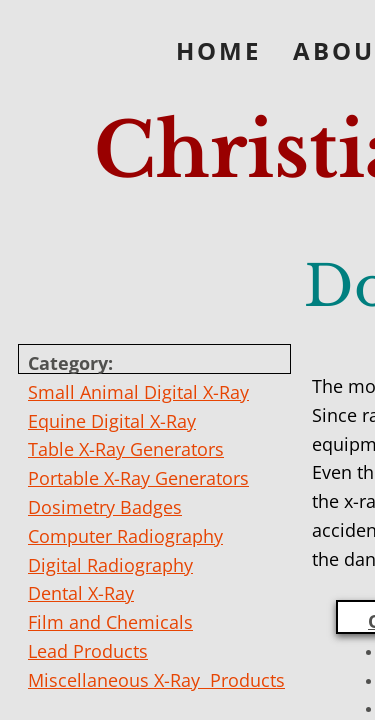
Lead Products (88, 651)
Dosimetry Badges (105, 507)
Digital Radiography (110, 565)
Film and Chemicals (110, 622)
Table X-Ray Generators (126, 449)
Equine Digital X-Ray (112, 421)
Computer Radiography (125, 536)
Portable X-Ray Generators (138, 478)
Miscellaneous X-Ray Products (156, 680)
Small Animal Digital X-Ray (138, 392)
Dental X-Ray (81, 593)
